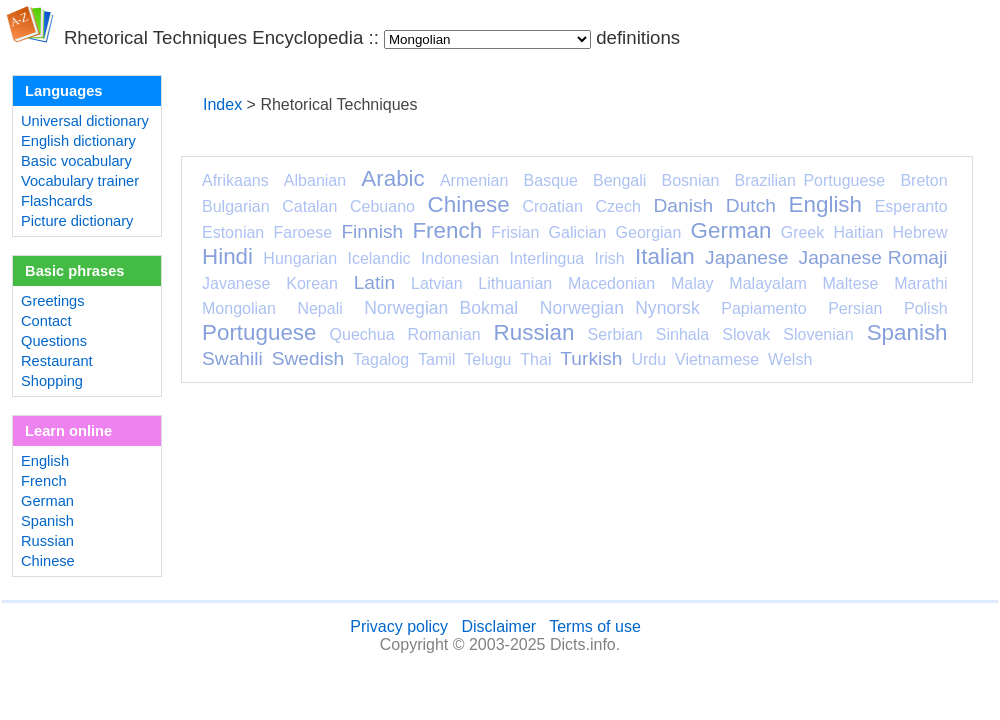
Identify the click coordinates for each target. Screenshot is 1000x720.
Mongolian (239, 308)
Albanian (315, 180)
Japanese (746, 257)
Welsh (790, 359)
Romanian (444, 334)
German (47, 501)
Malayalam (767, 283)
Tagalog (381, 359)
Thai (535, 359)
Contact (46, 321)
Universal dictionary (85, 121)
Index (222, 104)
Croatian (552, 206)
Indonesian (460, 258)
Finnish (372, 231)
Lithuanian (515, 283)
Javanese (236, 283)
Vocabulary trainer (80, 181)
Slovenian (818, 334)
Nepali (319, 308)
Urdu (648, 359)
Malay (692, 283)
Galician (578, 232)
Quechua (362, 334)
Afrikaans (235, 180)
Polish (926, 308)
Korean (312, 283)
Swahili (232, 358)
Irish (610, 258)
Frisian (515, 232)
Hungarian (300, 258)
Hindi (227, 256)
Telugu (487, 359)
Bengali (619, 180)
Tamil (436, 359)
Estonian (233, 232)
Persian (855, 308)
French (44, 481)
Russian (47, 541)
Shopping (52, 381)
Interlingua (547, 258)
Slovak (746, 334)
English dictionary (78, 141)
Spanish (47, 521)
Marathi (920, 283)
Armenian (474, 180)
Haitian (858, 232)
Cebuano (382, 206)
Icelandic (378, 258)
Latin (375, 282)
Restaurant (57, 361)
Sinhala (682, 334)
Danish (683, 205)
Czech (617, 206)
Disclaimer (498, 626)
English (45, 461)
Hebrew (919, 232)
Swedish (308, 358)
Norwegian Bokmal (441, 308)
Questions (54, 341)
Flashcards (57, 201)
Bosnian (691, 180)
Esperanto (911, 206)
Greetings (53, 301)
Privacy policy (399, 626)
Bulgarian (236, 206)
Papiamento (763, 308)
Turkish (591, 358)
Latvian (437, 283)
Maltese (850, 283)
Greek (803, 232)
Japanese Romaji (873, 257)
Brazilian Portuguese (810, 180)
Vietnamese (717, 359)
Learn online (68, 431)
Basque (551, 180)
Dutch (751, 205)
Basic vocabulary (76, 161)
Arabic (392, 178)
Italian (665, 256)
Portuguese (259, 332)
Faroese (302, 232)
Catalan (309, 206)
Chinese (48, 561)
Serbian (615, 334)
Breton (923, 180)
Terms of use (595, 626)
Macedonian (611, 283)
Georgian (649, 232)
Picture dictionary (77, 221)
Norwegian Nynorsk (620, 308)
